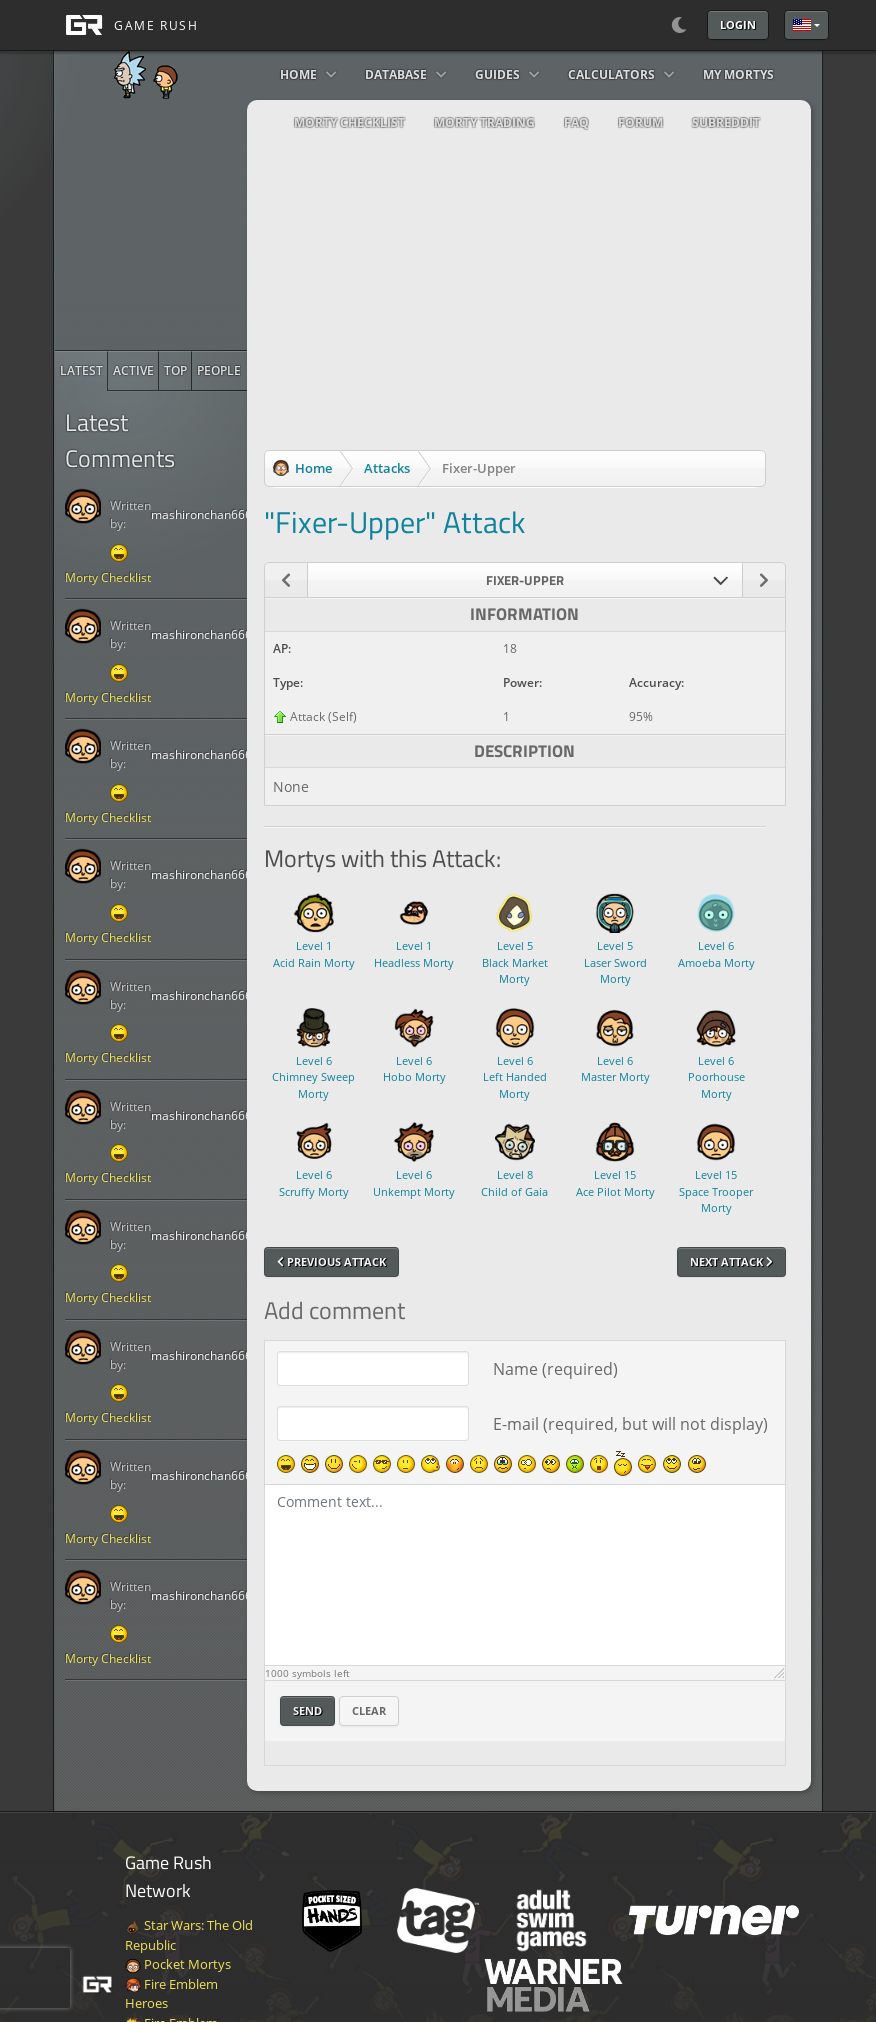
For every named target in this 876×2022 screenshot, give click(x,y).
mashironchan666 (201, 514)
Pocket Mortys (178, 1964)
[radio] (81, 371)
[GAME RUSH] (126, 25)
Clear (369, 1710)
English (802, 25)
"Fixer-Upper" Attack (394, 522)
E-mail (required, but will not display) (630, 1424)
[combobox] (525, 580)
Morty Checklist (108, 577)
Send (307, 1710)
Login (738, 24)
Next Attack (731, 1261)
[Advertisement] (205, 225)
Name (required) (555, 1369)
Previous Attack (331, 1261)
